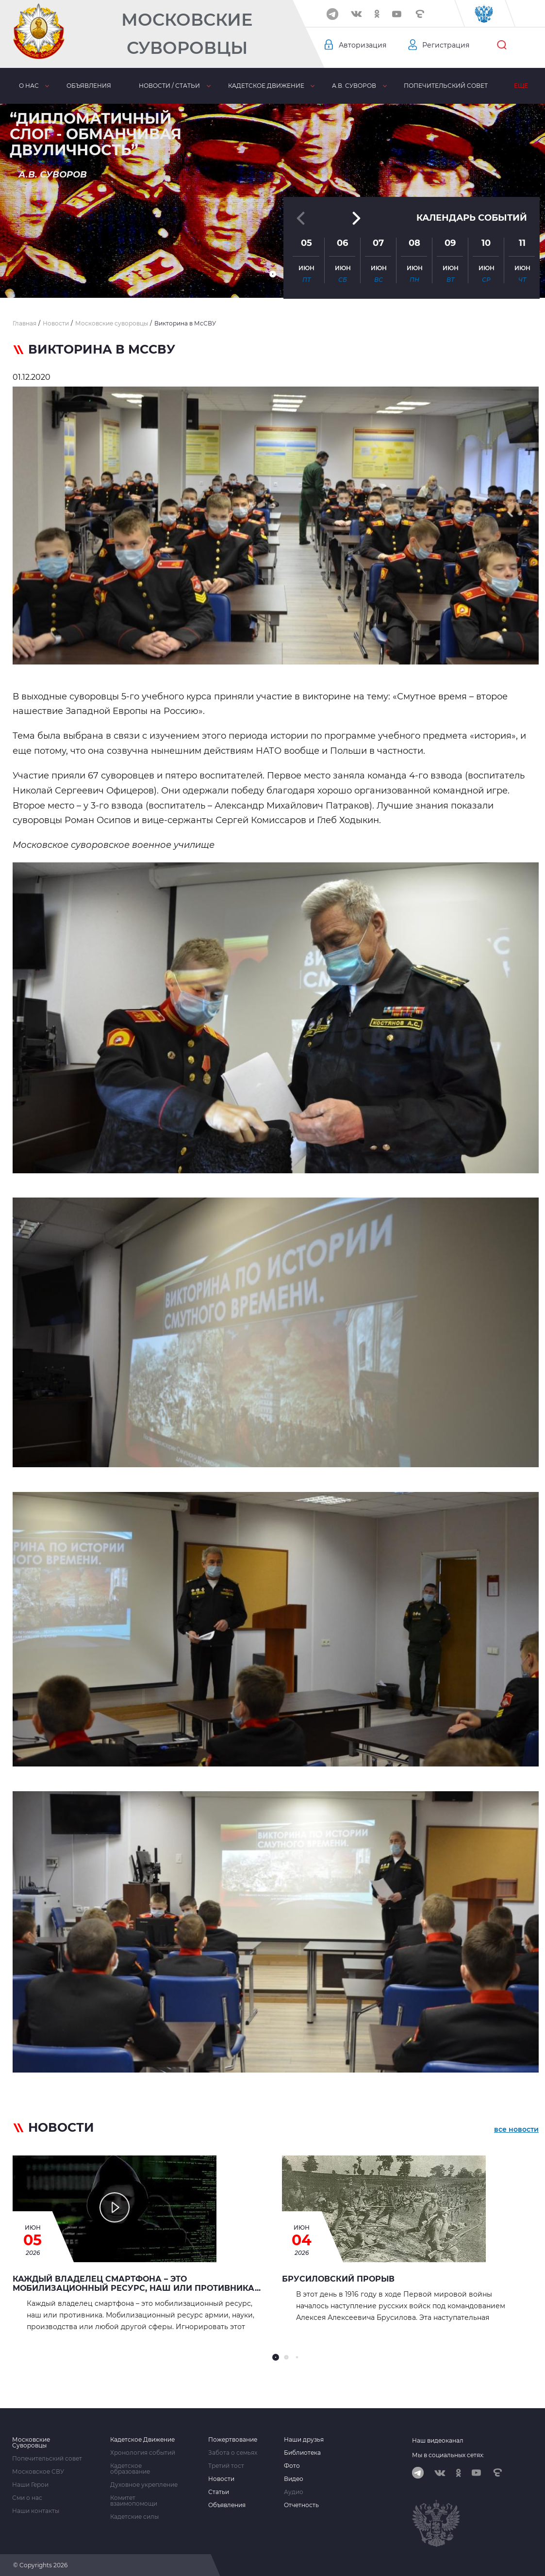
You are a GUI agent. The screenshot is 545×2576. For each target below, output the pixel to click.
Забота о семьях (232, 2453)
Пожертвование (232, 2440)
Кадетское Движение (142, 2440)
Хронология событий (142, 2453)
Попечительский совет (446, 85)
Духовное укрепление (144, 2485)
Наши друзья (304, 2440)
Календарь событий (471, 213)
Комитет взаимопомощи (133, 2501)
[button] (272, 274)
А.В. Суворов (354, 85)
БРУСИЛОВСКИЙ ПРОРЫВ (338, 2279)
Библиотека (302, 2453)
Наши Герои (30, 2485)
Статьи (218, 2492)
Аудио (293, 2492)
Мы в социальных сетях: (448, 2455)
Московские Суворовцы (186, 33)
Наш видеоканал (437, 2440)
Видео (293, 2479)
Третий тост (226, 2466)
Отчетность (301, 2505)
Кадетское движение (266, 85)
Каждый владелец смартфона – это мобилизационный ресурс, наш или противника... (137, 2283)
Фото (292, 2466)
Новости (221, 2479)
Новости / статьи (169, 85)
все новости (516, 2129)
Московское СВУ (38, 2472)
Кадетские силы (134, 2517)
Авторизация (362, 45)
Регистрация (445, 45)
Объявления (88, 85)
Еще (521, 85)
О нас (29, 85)
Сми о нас (27, 2498)
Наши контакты (35, 2511)
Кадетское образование (130, 2469)
